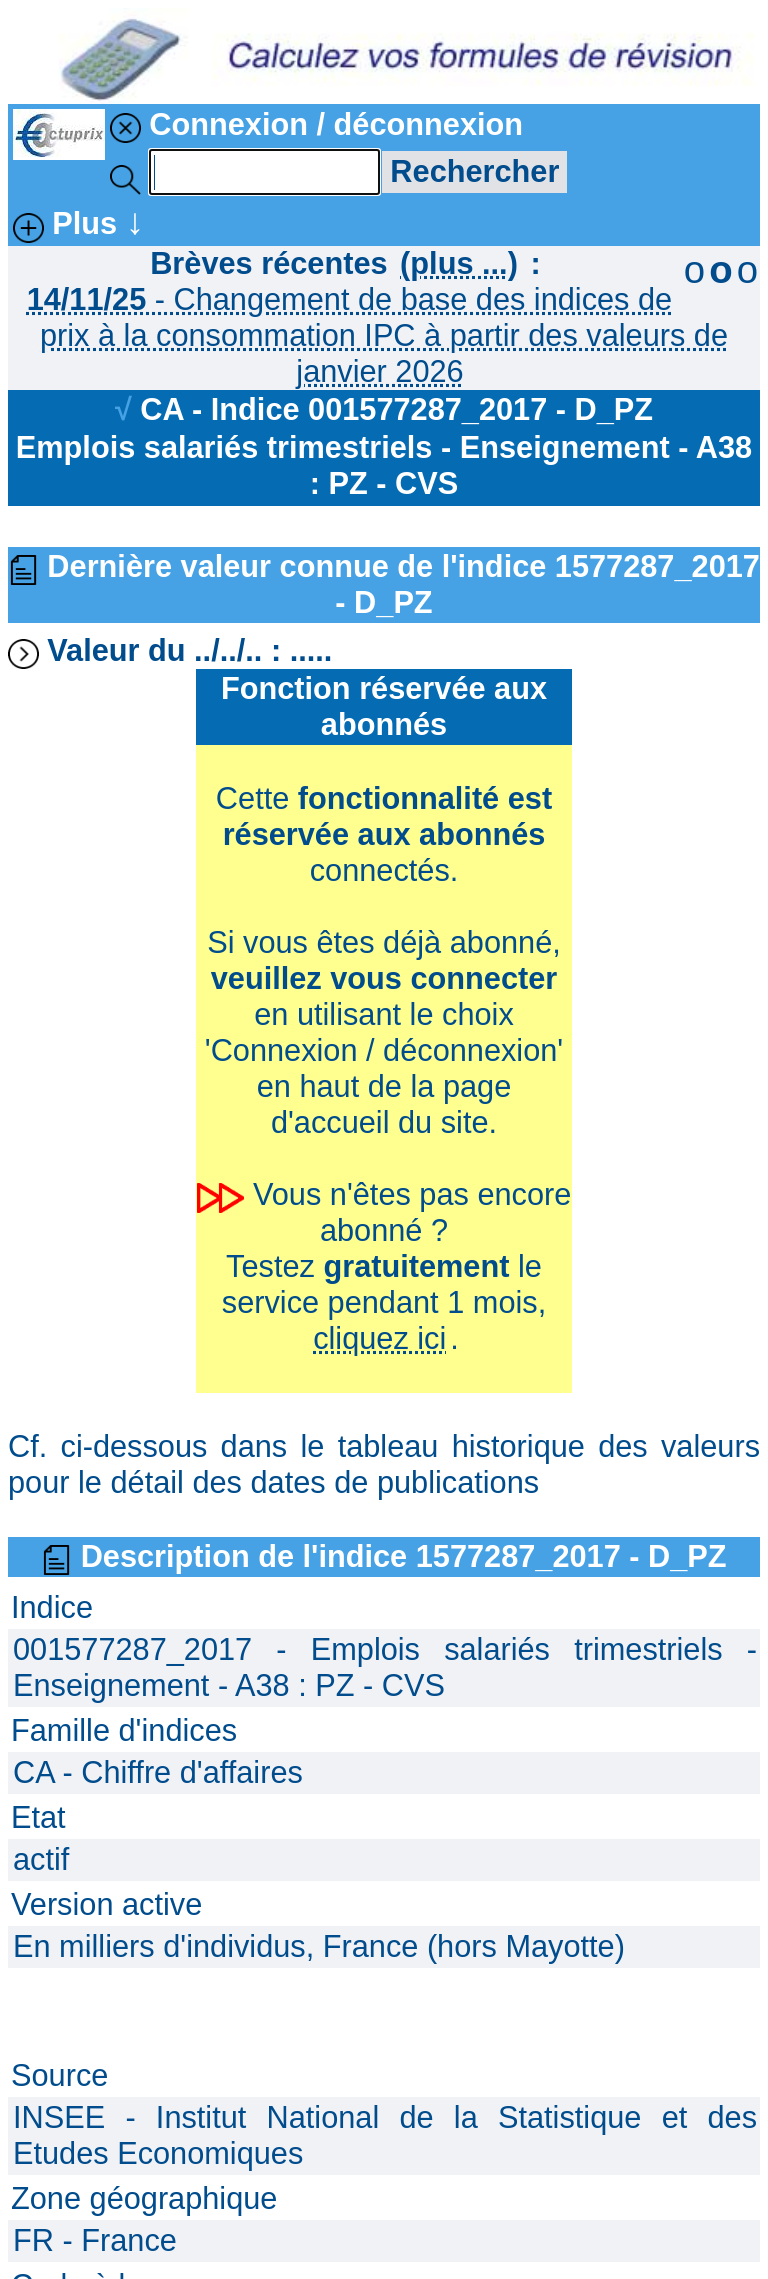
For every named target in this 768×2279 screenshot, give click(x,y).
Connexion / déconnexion (316, 125)
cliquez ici (379, 1338)
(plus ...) (459, 263)
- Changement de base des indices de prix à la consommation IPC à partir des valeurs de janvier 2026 (377, 335)
